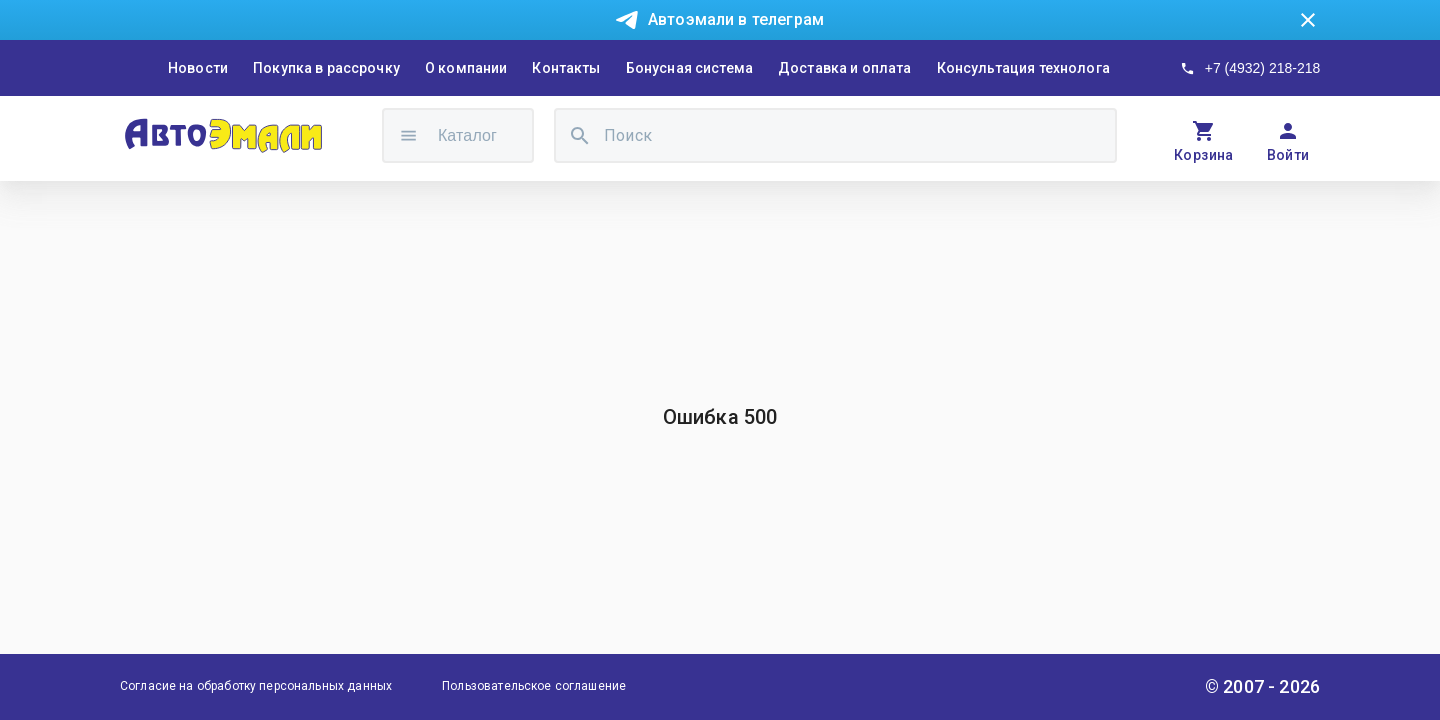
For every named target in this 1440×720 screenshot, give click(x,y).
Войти (1288, 155)
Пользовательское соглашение (534, 686)
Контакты (566, 68)
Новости (198, 68)
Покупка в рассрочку (326, 68)
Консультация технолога (1023, 68)
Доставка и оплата (845, 68)
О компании (466, 68)
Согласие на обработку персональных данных (256, 686)
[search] (580, 135)
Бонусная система (689, 68)
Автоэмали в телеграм (736, 19)
